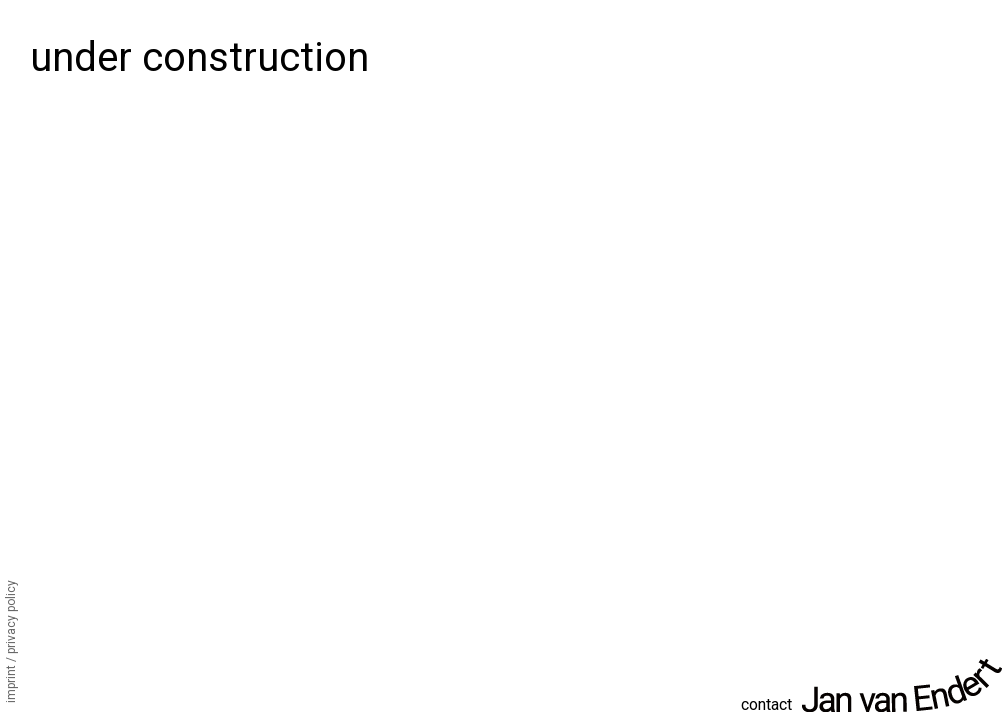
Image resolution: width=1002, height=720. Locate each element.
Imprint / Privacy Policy (11, 641)
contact (766, 704)
